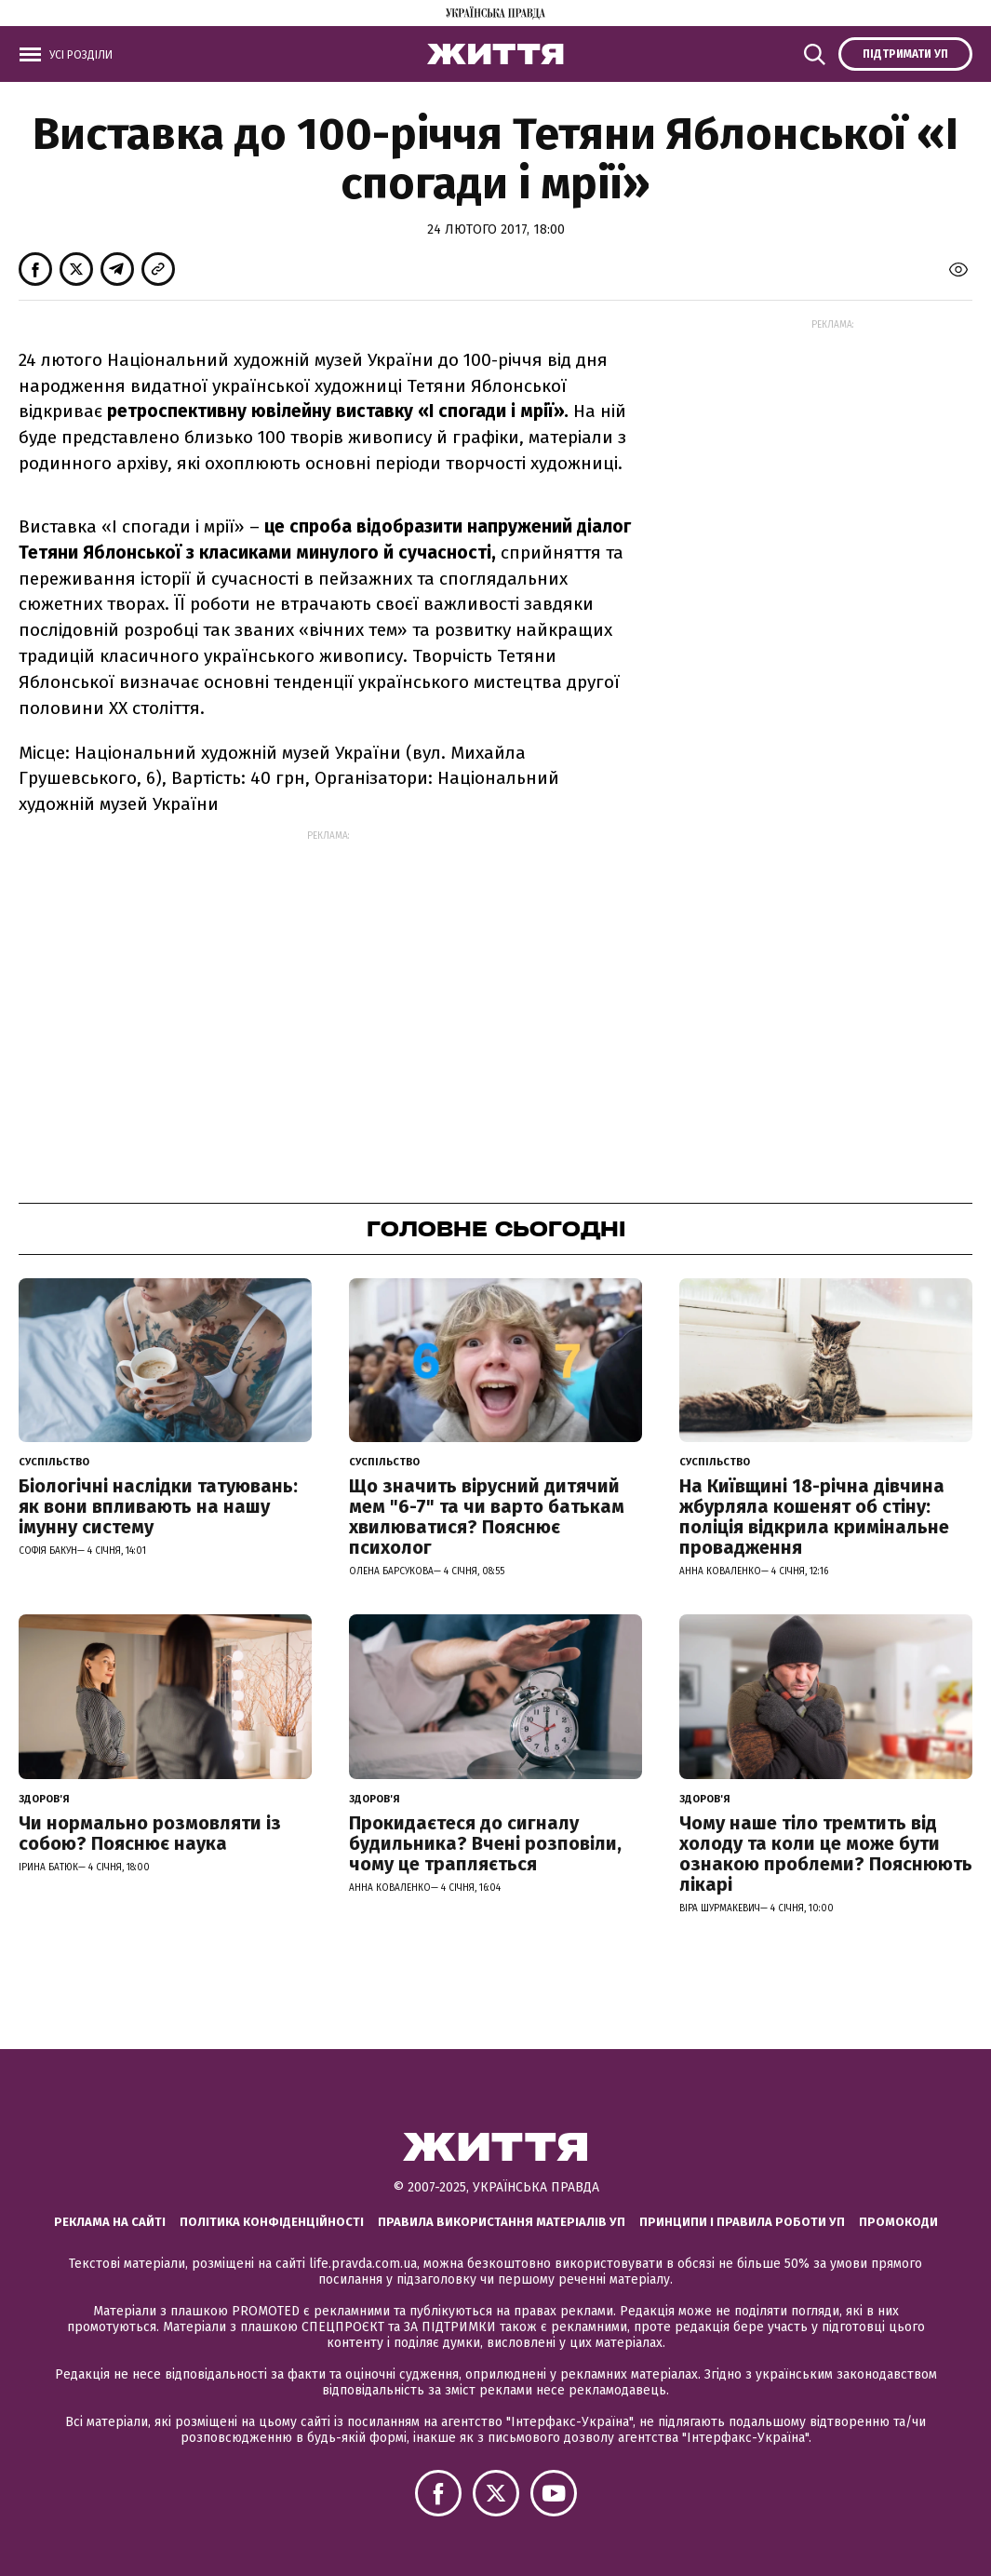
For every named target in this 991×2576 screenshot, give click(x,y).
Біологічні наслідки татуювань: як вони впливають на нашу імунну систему (158, 1506)
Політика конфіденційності (272, 2222)
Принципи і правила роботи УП (742, 2222)
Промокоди (898, 2222)
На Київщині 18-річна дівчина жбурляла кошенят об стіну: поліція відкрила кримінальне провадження (814, 1516)
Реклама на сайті (110, 2222)
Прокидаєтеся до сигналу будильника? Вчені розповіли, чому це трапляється (485, 1843)
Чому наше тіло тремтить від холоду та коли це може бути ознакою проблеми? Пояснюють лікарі (825, 1853)
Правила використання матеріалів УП (501, 2222)
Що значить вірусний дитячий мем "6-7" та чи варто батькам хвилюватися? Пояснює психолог (486, 1516)
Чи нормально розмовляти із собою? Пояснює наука (150, 1833)
